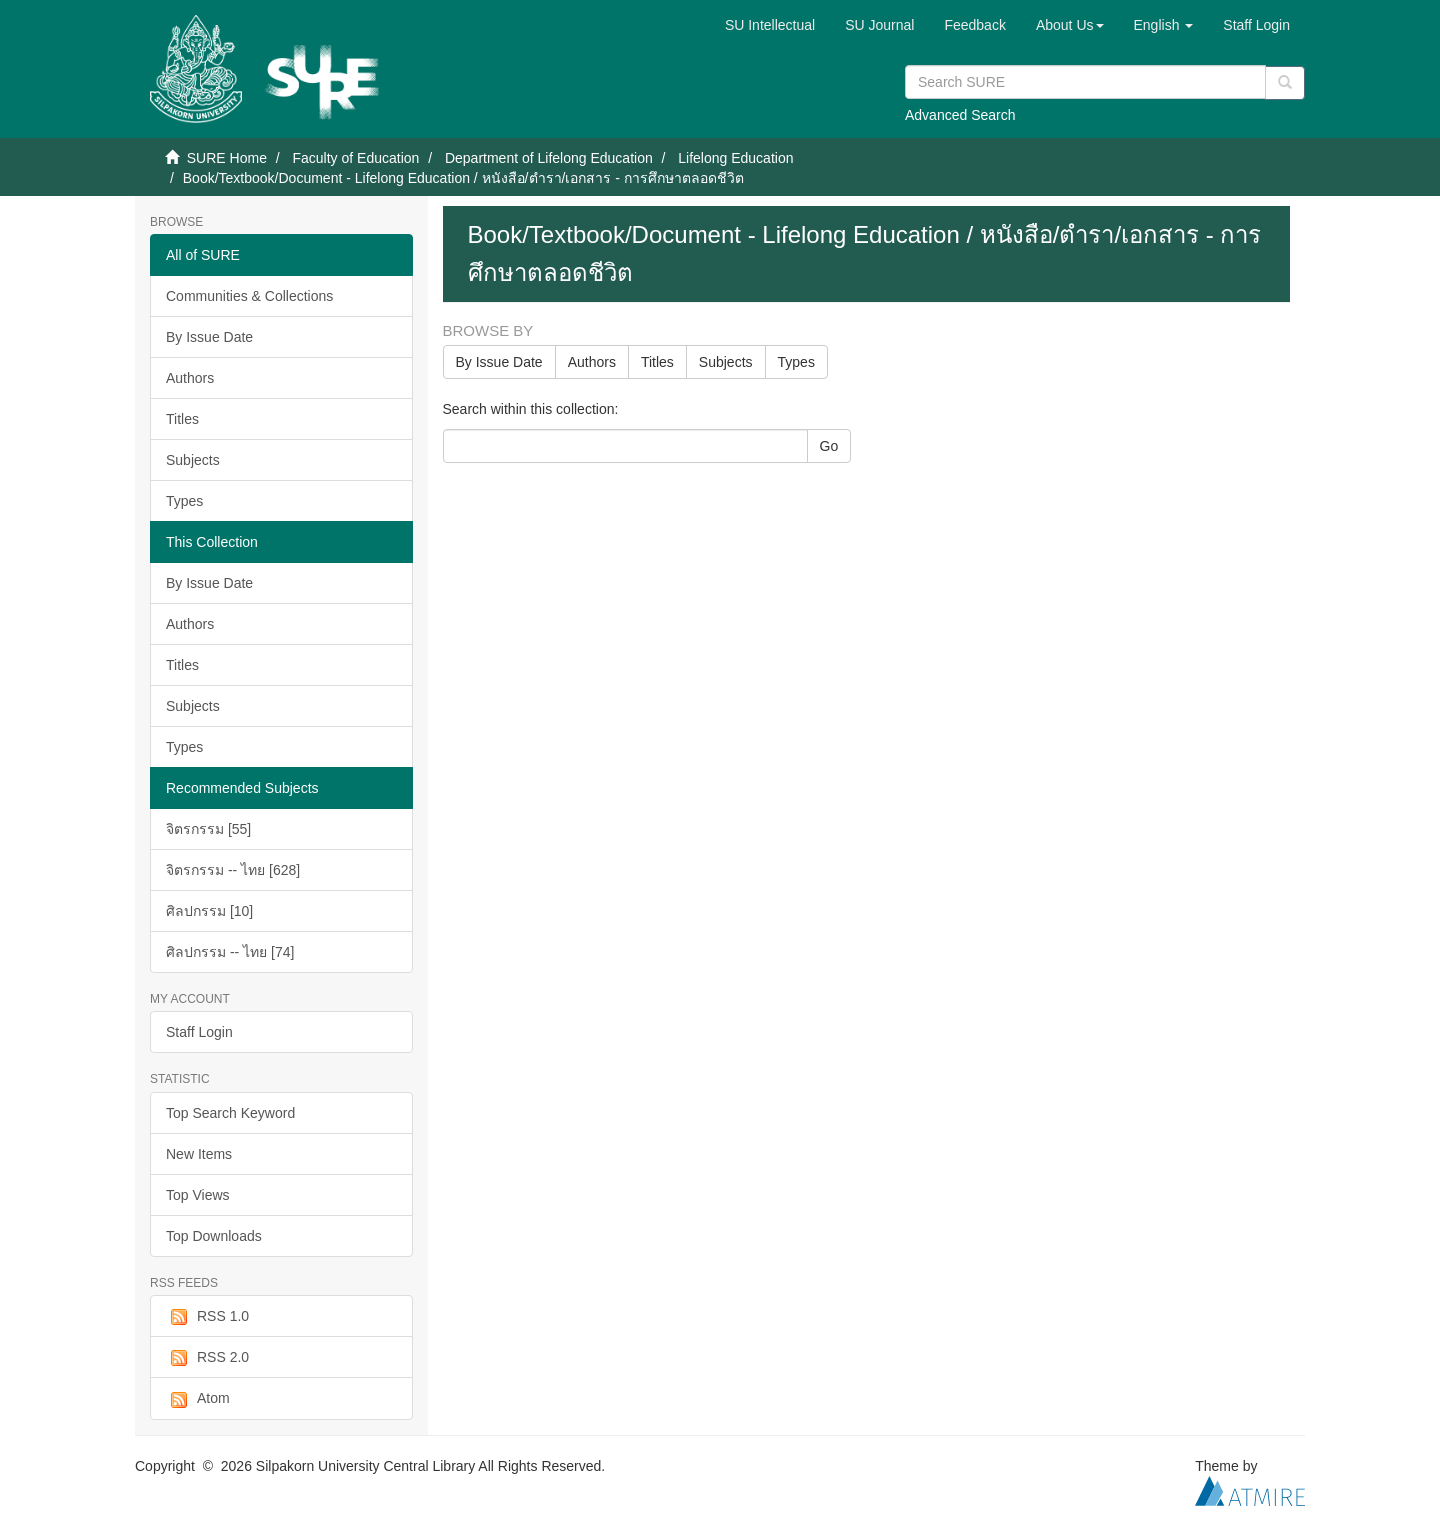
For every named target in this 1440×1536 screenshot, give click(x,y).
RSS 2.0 (207, 1358)
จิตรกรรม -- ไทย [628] (233, 870)
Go (829, 446)
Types (184, 501)
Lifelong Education (735, 158)
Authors (190, 378)
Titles (182, 419)
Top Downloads (214, 1236)
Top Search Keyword (230, 1113)
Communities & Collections (249, 296)
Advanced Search (960, 115)
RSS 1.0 (207, 1317)
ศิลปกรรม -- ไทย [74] (230, 952)
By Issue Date (209, 337)
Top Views (198, 1195)
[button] (1070, 25)
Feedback (974, 25)
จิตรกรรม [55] (208, 829)
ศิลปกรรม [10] (209, 911)
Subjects (193, 460)
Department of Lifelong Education (549, 158)
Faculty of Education (355, 158)
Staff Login (199, 1032)
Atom (198, 1399)
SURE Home (227, 158)
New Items (199, 1154)
